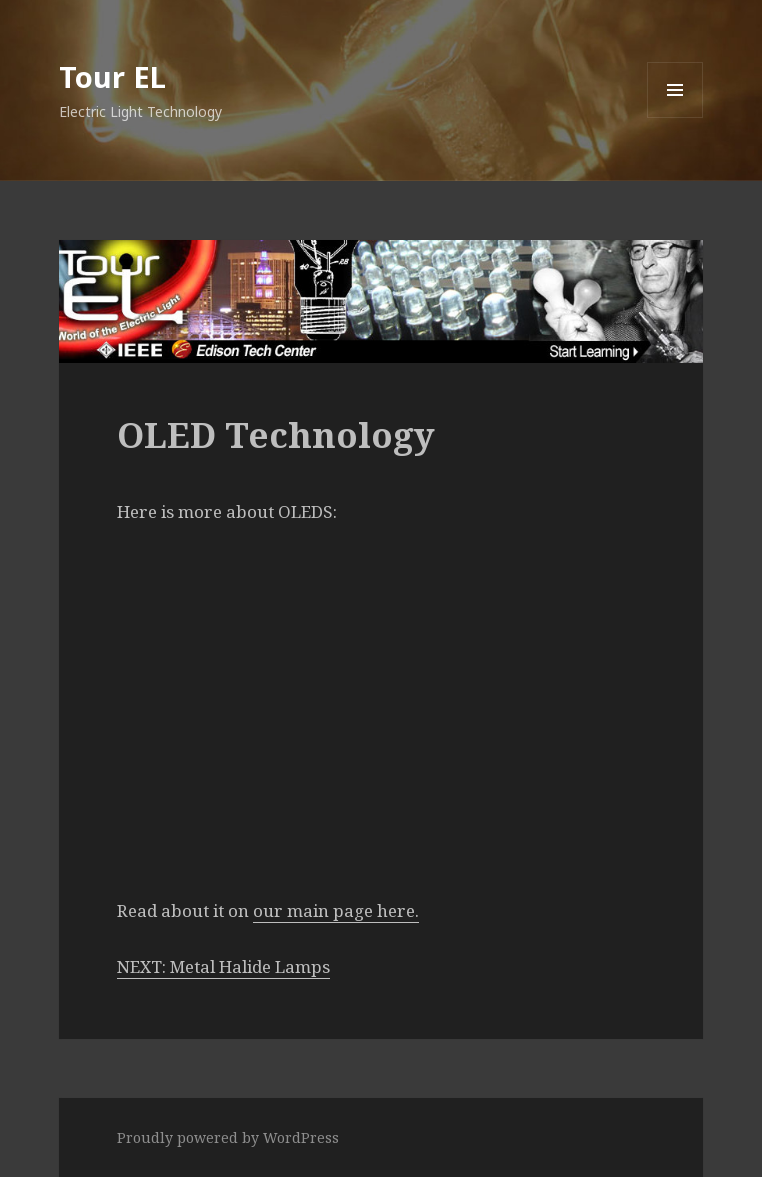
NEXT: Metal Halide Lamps (223, 966)
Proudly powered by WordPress (228, 1137)
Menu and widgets (675, 117)
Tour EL (112, 76)
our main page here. (336, 910)
